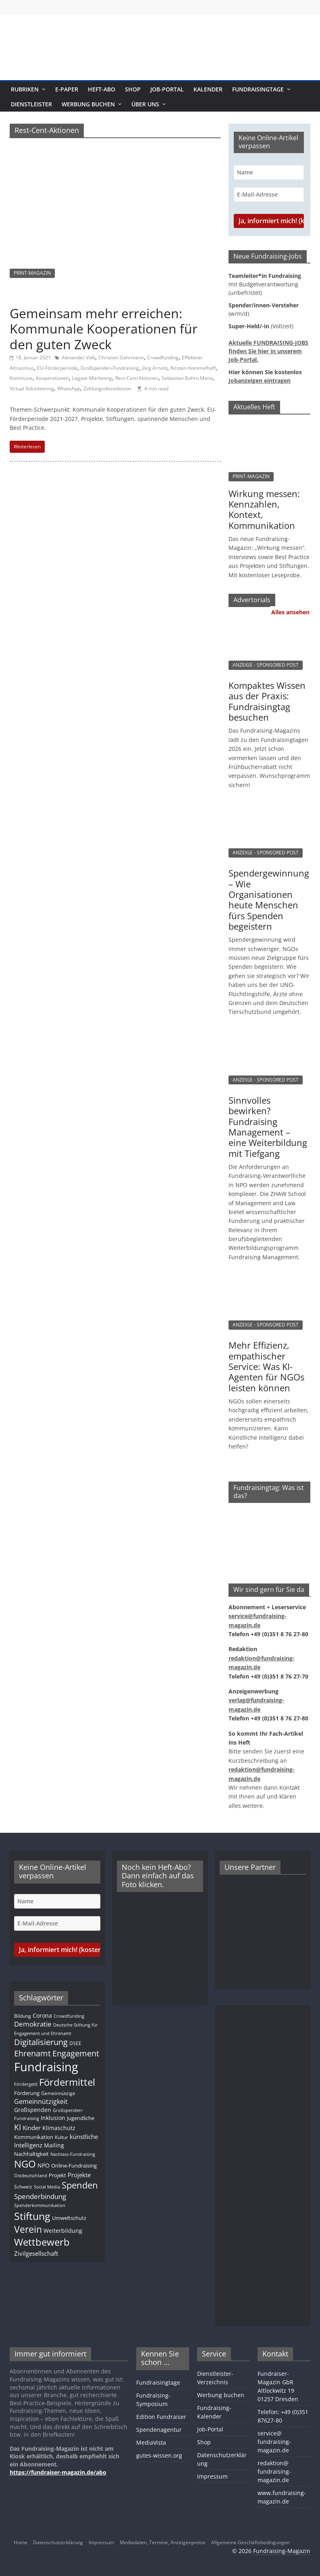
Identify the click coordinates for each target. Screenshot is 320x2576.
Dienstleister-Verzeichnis (215, 2378)
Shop (133, 89)
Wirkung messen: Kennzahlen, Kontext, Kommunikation (264, 509)
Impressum (212, 2476)
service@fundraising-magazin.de (274, 2441)
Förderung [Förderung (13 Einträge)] (26, 2093)
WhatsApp (68, 388)
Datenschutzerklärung (58, 2542)
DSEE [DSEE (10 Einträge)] (75, 2043)
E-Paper (66, 89)
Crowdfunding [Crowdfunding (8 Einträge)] (69, 2016)
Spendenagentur (159, 2429)
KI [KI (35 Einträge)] (17, 2127)
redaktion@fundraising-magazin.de (274, 2471)
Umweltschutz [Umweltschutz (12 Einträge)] (69, 2218)
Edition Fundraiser (161, 2417)
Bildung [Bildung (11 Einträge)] (22, 2015)
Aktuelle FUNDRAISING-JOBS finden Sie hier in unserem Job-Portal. (268, 351)
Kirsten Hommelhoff (193, 368)
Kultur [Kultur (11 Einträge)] (61, 2137)
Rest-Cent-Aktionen (136, 378)
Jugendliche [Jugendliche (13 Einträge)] (80, 2118)
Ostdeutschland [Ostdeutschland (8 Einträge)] (30, 2175)
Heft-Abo (101, 89)
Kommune (21, 378)
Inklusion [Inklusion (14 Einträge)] (53, 2118)
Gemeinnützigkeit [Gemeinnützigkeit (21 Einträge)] (41, 2101)
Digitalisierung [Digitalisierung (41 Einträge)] (41, 2042)
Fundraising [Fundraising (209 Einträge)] (46, 2067)
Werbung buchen (88, 104)
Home (20, 2542)
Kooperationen (52, 378)
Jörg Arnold (154, 368)
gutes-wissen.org (159, 2455)
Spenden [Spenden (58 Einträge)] (80, 2185)
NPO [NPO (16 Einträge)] (43, 2165)
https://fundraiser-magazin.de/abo (58, 2472)
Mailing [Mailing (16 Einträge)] (54, 2145)
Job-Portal (167, 89)
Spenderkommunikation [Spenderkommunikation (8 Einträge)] (39, 2205)
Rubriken (25, 89)
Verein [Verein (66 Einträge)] (28, 2229)
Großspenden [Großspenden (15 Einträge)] (32, 2110)
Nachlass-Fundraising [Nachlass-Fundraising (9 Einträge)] (72, 2154)
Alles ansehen (290, 612)
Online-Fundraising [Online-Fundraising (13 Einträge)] (74, 2165)
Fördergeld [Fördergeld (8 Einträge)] (25, 2084)
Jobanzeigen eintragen (260, 380)
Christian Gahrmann (121, 357)
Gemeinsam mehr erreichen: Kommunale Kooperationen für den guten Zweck (103, 329)
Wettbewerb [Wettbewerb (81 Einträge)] (42, 2242)
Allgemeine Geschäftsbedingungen (250, 2542)
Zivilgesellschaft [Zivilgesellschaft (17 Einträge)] (36, 2253)
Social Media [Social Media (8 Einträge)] (47, 2187)
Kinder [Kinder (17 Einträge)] (32, 2128)
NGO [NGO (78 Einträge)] (25, 2163)
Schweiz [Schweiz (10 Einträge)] (23, 2186)
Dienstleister (31, 104)
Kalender (207, 89)
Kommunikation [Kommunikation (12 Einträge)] (33, 2137)
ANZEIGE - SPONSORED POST (266, 664)
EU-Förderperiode (57, 368)
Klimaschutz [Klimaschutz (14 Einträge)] (58, 2128)
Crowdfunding (163, 357)
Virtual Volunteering (32, 388)
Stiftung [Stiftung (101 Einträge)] (32, 2216)
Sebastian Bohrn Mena (187, 378)
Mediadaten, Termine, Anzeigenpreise (163, 2542)
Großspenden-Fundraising (110, 368)
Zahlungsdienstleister (107, 388)
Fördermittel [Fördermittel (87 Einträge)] (67, 2082)
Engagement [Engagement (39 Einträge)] (75, 2053)
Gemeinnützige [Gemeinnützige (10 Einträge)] (58, 2093)
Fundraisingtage (258, 89)
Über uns (145, 104)
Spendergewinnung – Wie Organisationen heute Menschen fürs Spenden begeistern (269, 899)
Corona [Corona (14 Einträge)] (42, 2015)
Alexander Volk (78, 357)
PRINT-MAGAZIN (32, 272)
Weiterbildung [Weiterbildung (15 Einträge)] (63, 2230)
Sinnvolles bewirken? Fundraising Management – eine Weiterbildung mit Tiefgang (268, 1126)
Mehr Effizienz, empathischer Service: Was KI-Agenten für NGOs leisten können (266, 1366)
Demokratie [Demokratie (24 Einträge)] (33, 2024)
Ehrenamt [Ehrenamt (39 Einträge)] (32, 2053)
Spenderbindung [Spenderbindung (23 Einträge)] (40, 2196)
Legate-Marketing (92, 378)
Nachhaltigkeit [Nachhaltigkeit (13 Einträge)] (31, 2153)
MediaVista (151, 2442)
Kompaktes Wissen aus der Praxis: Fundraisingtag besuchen (267, 701)
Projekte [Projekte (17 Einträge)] (79, 2175)
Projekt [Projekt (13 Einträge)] (57, 2175)
